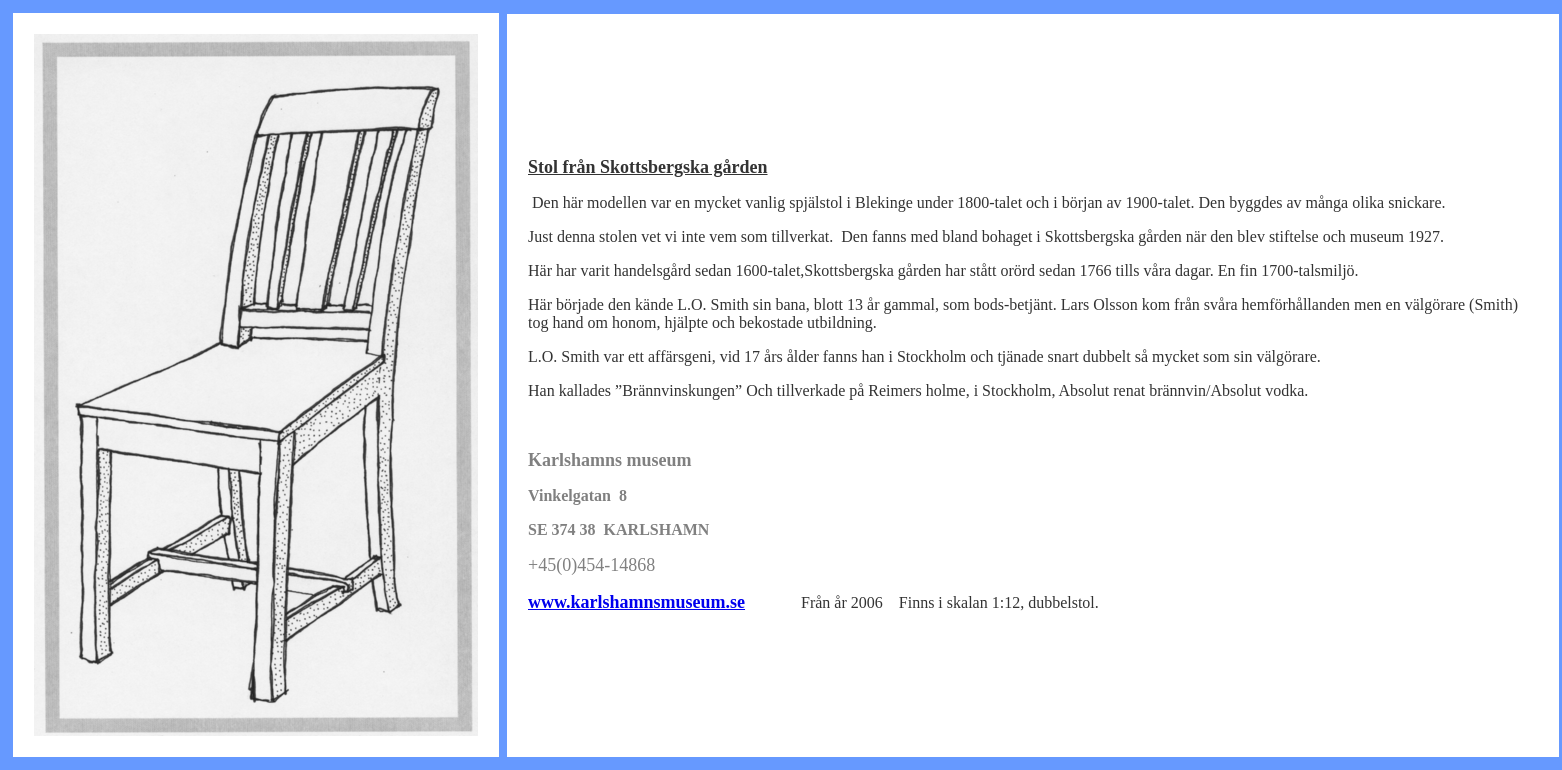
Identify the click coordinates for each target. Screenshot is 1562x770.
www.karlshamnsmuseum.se (636, 602)
